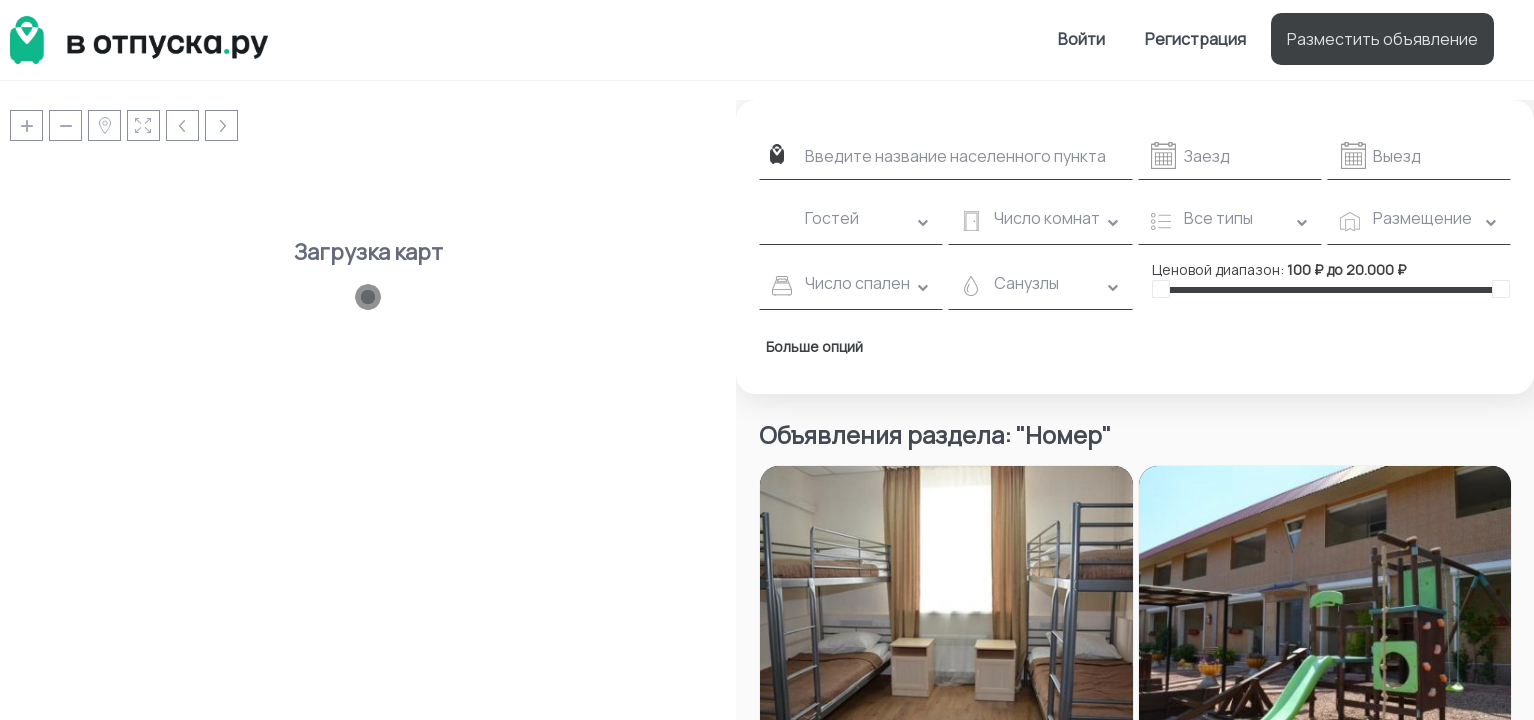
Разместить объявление (1382, 39)
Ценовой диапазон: (1218, 269)
